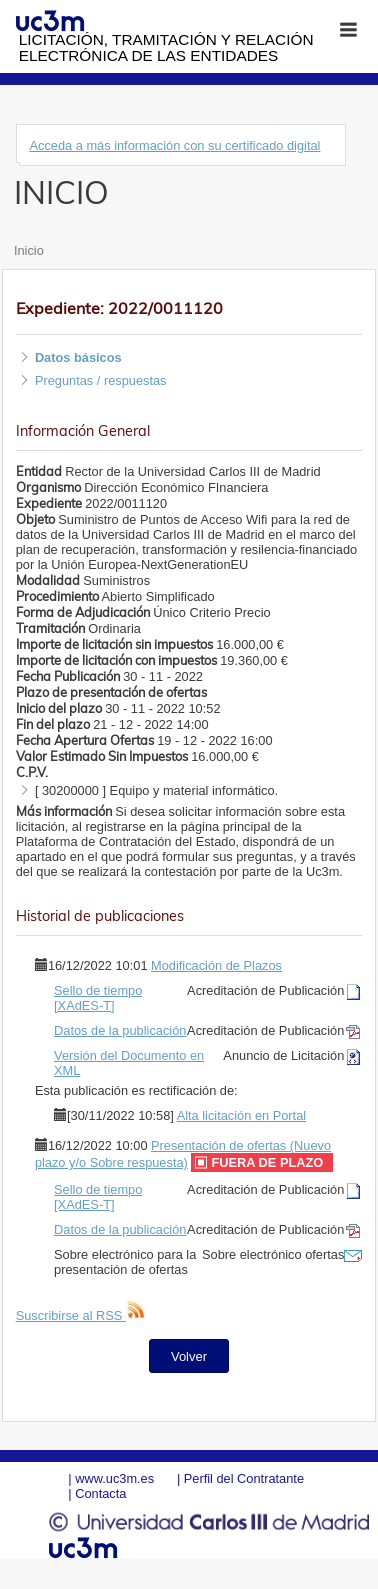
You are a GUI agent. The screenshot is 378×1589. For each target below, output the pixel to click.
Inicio (29, 250)
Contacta (100, 1493)
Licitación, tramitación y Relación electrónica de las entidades (166, 47)
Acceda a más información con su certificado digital (174, 145)
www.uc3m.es (114, 1478)
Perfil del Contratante (244, 1478)
